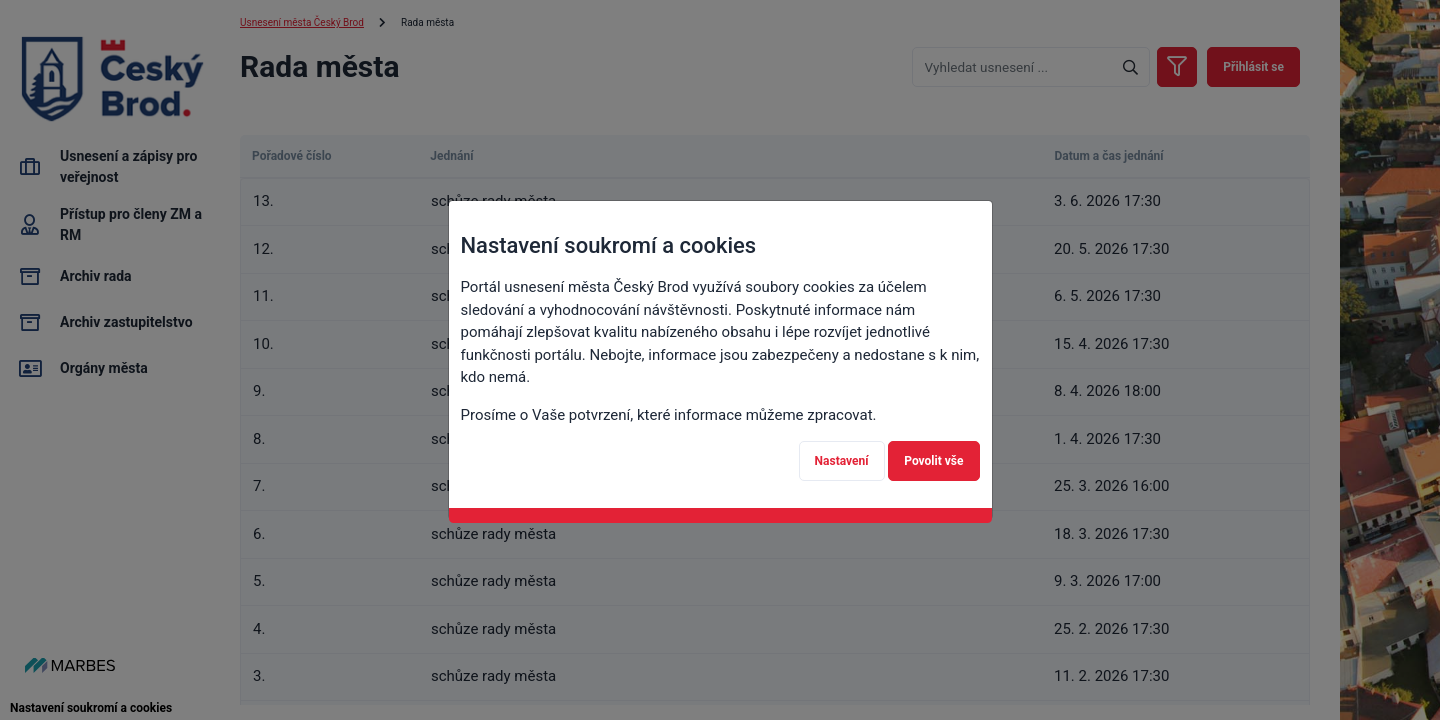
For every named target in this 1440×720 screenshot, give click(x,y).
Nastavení (842, 461)
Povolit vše (933, 461)
